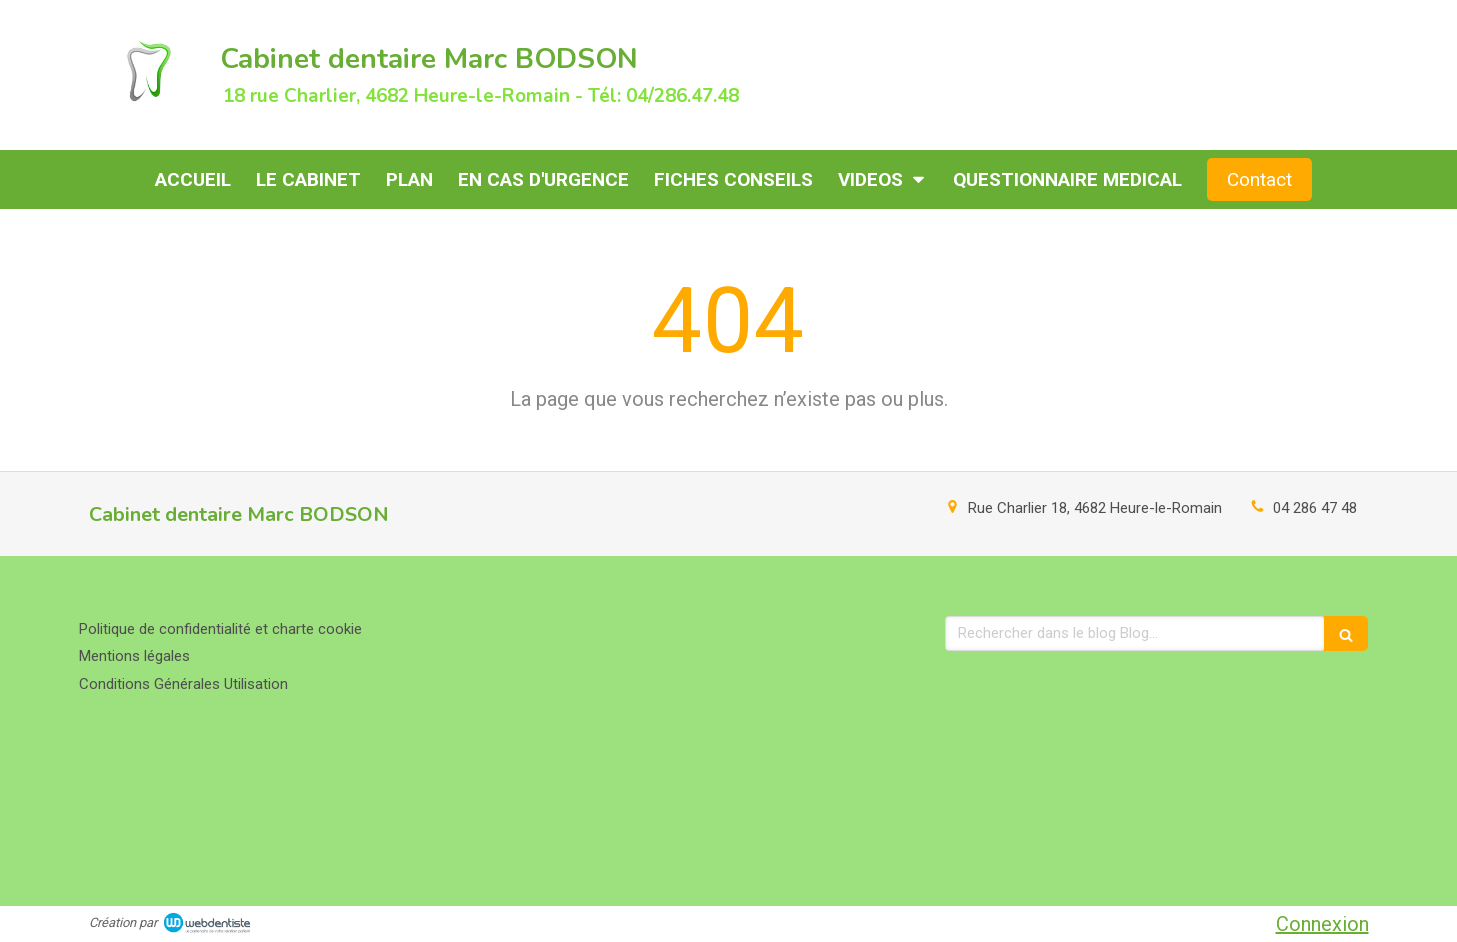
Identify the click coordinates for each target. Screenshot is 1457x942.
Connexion (1322, 924)
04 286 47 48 (1315, 508)
